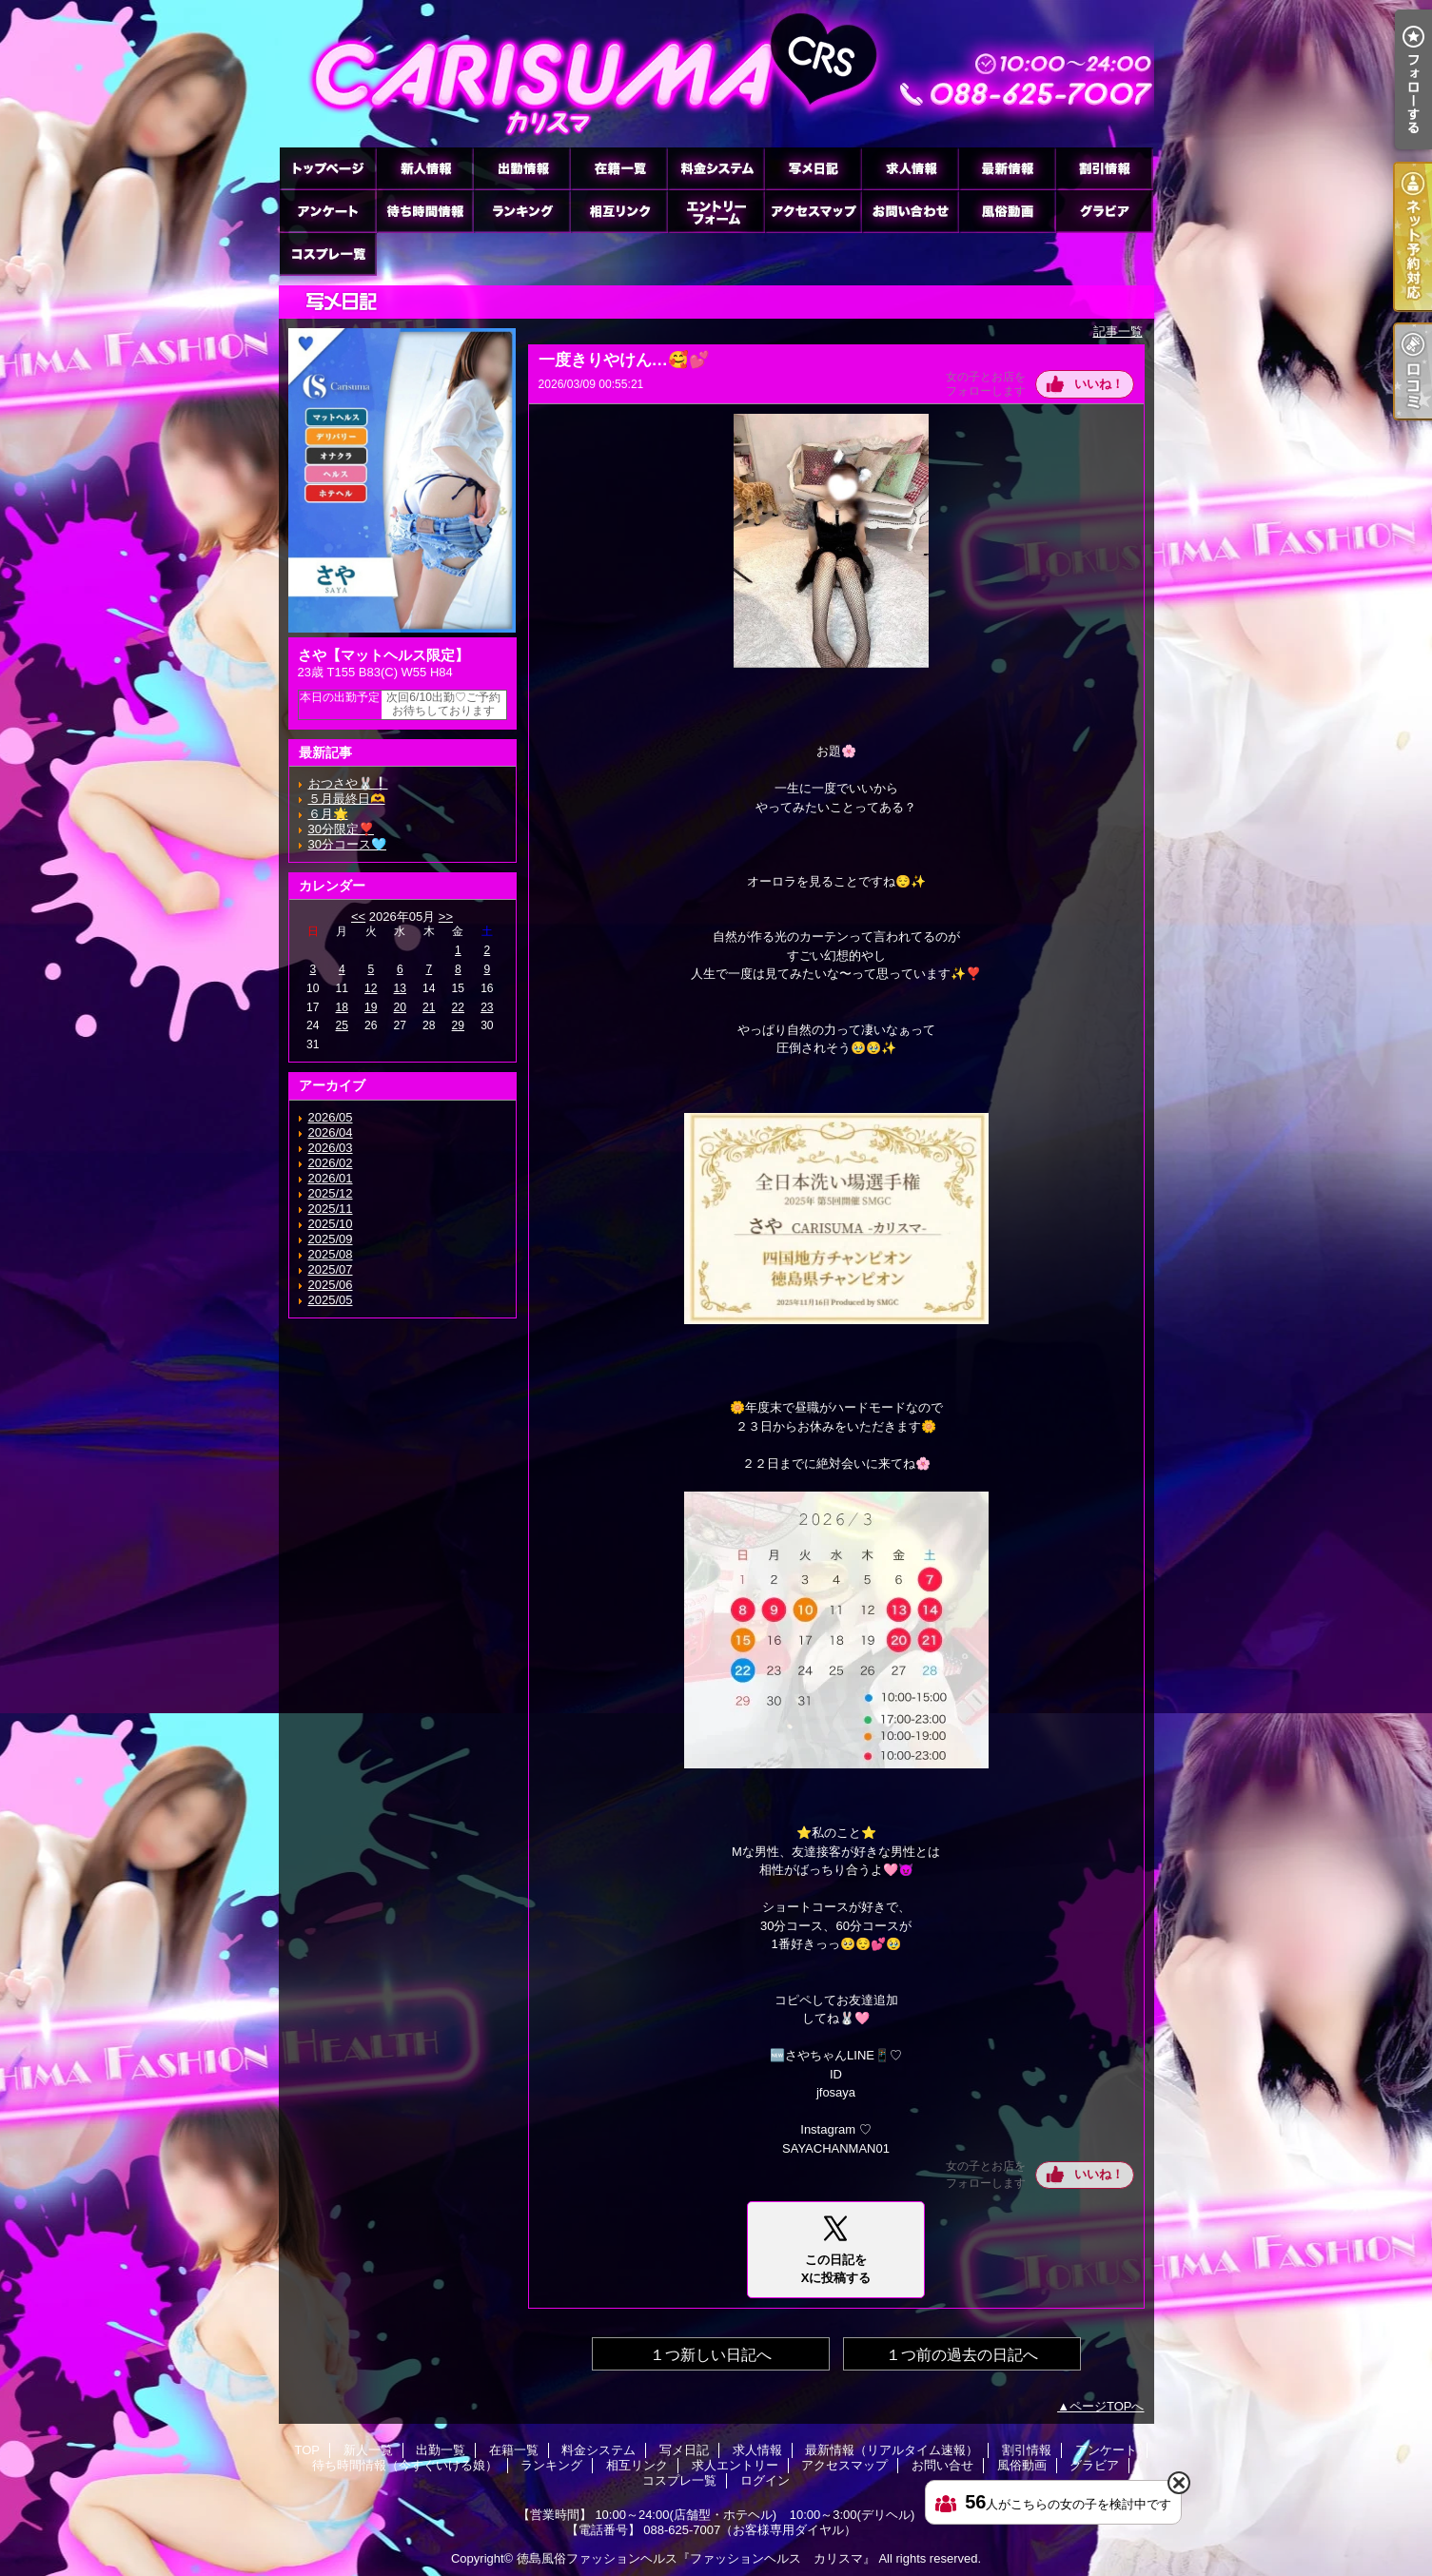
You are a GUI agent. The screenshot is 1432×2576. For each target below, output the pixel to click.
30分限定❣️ (341, 829)
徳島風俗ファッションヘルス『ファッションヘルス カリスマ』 (696, 2558)
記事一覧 (1118, 331)
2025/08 (330, 1254)
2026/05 (330, 1117)
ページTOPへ (1107, 2406)
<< (358, 916)
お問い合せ (909, 210)
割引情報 (1103, 167)
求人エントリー (715, 210)
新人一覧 (424, 167)
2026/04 (330, 1132)
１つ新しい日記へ (711, 2355)
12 (370, 988)
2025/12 (330, 1193)
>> (446, 916)
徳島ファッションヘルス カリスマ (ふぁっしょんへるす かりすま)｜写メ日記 (716, 73)
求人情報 (909, 167)
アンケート (327, 210)
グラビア (1103, 210)
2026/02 (330, 1163)
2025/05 (330, 1300)
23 (487, 1007)
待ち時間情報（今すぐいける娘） (424, 210)
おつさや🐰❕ (348, 783)
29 (458, 1025)
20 (400, 1007)
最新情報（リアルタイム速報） (1006, 167)
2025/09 (330, 1239)
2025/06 (330, 1285)
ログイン (765, 2480)
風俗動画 (1006, 210)
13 (400, 988)
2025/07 (330, 1269)
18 (342, 1007)
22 (458, 1007)
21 (428, 1007)
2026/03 (330, 1148)
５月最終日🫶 (346, 798)
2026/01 (330, 1178)
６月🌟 (328, 814)
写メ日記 (812, 167)
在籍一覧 (618, 167)
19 (370, 1007)
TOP (327, 167)
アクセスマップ (812, 210)
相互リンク (618, 210)
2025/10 (330, 1224)
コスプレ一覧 (327, 253)
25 (342, 1025)
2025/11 (330, 1208)
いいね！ (1099, 384)
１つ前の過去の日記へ (962, 2355)
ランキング (521, 210)
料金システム (715, 167)
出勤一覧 (521, 167)
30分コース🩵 (347, 844)
